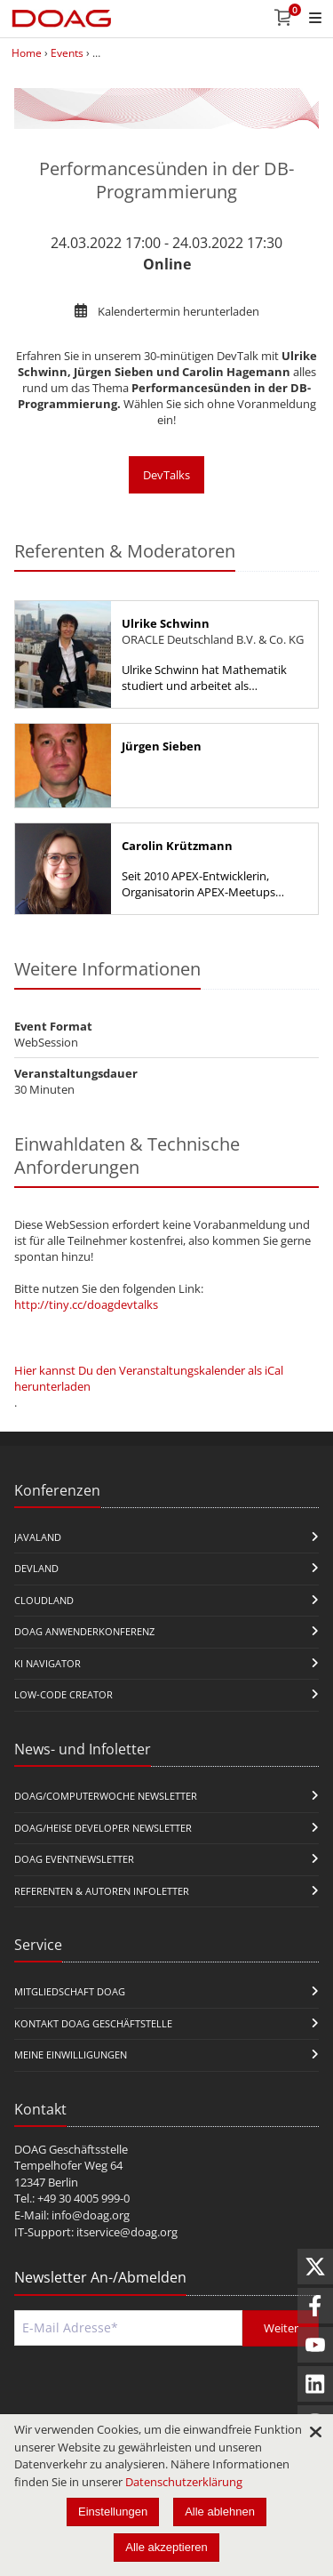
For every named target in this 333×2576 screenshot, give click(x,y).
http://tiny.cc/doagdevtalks (86, 1304)
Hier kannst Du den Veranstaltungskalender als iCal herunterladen (148, 1378)
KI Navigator (47, 1663)
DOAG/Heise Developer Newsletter (103, 1827)
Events (67, 52)
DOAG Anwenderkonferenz (84, 1631)
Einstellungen (112, 2511)
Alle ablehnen (220, 2511)
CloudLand (44, 1600)
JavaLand (37, 1537)
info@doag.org (91, 2215)
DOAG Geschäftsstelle (71, 2149)
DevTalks (166, 475)
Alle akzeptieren (166, 2547)
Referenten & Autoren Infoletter (101, 1891)
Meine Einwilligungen (70, 2054)
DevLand (36, 1568)
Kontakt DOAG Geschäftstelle (93, 2023)
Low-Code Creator (63, 1694)
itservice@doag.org (127, 2232)
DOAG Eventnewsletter (74, 1859)
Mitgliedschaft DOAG (69, 1991)
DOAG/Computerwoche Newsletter (105, 1795)
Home (27, 52)
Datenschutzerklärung (183, 2482)
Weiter (281, 2328)
